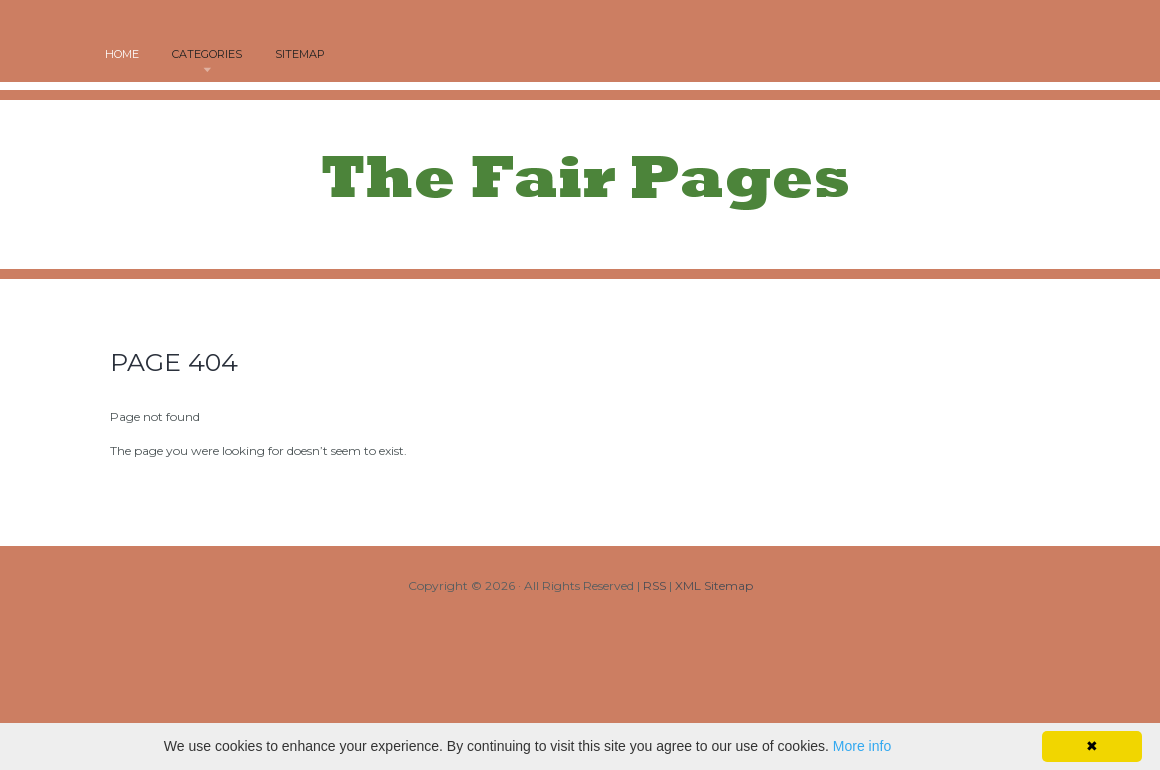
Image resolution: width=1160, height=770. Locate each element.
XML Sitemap (714, 585)
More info (862, 746)
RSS (654, 585)
